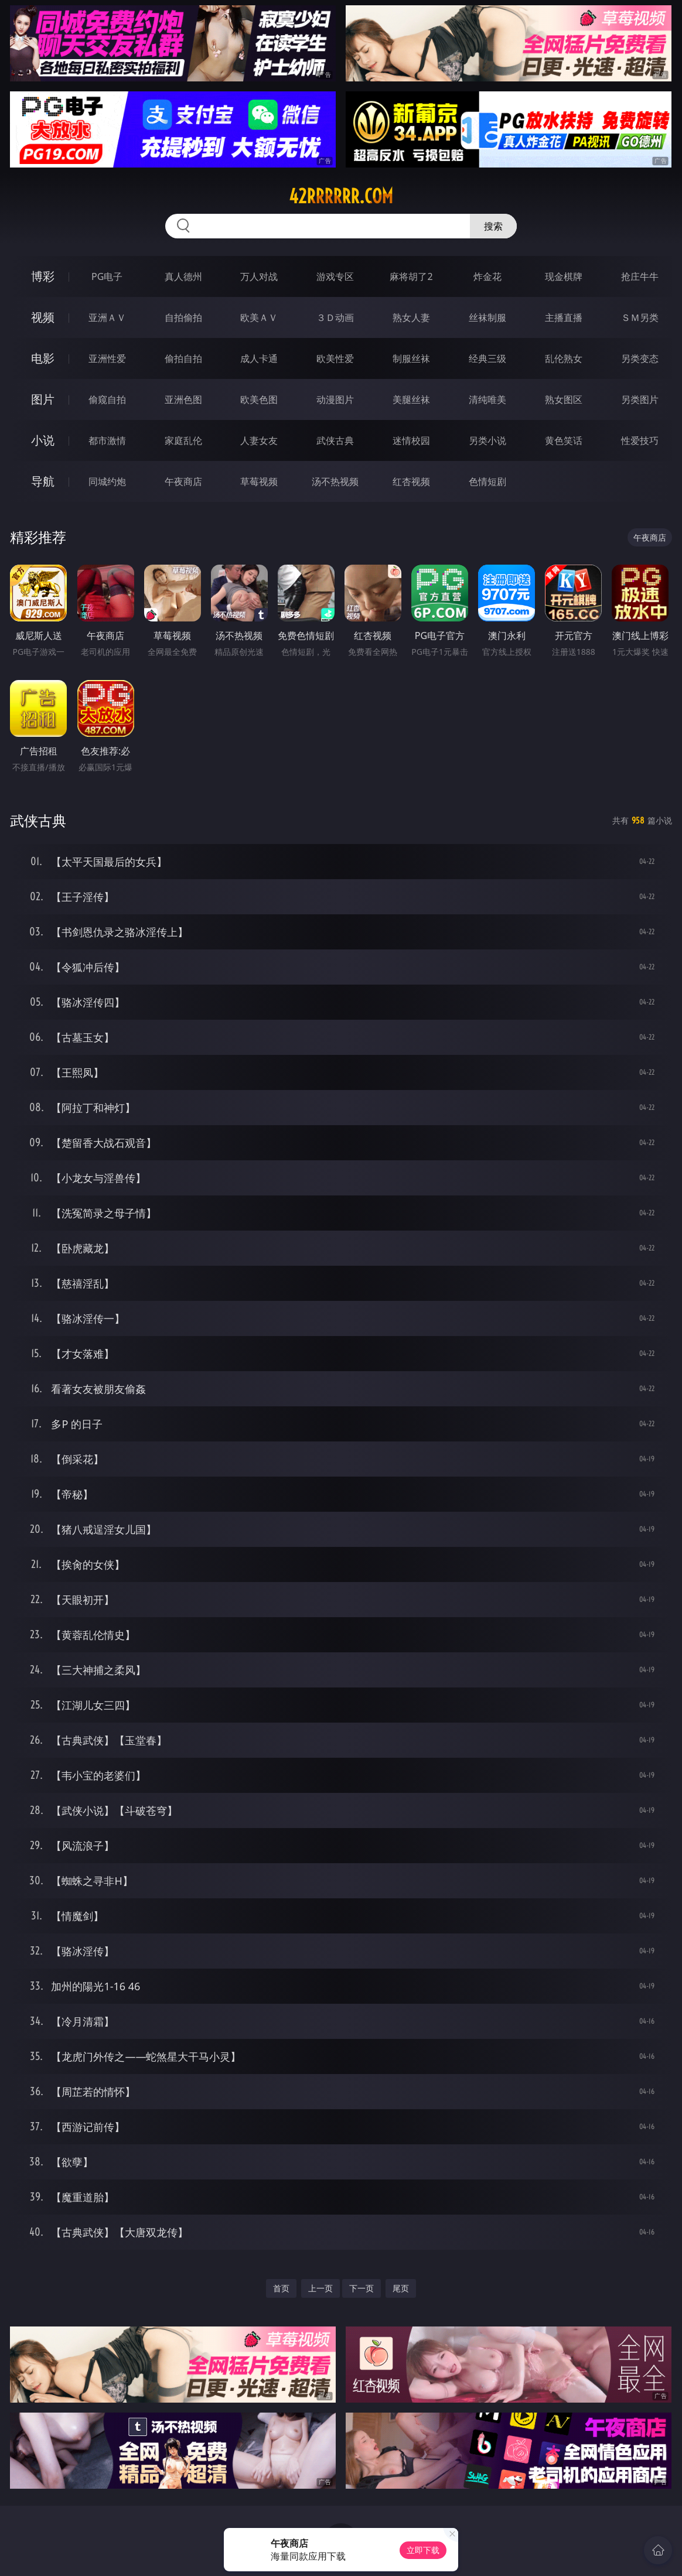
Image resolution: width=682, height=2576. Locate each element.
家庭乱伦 (183, 440)
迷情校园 (411, 440)
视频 (42, 317)
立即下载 (423, 2549)
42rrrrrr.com (341, 196)
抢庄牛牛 (640, 276)
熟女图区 (563, 399)
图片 (42, 399)
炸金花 (487, 276)
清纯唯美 (487, 399)
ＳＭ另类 (640, 317)
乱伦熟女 (563, 358)
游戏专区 (335, 276)
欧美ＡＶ (259, 317)
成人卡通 (259, 358)
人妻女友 (259, 440)
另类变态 (640, 358)
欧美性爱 (335, 358)
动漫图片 (335, 399)
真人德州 (183, 276)
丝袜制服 (487, 317)
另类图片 (640, 399)
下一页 (361, 2288)
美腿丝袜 (411, 399)
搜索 (493, 226)
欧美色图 (259, 399)
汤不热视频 (335, 481)
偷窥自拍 (107, 399)
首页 (281, 2288)
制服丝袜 (411, 358)
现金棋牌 (563, 276)
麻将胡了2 (411, 276)
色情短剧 (487, 481)
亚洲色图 (183, 399)
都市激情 (107, 440)
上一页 (320, 2288)
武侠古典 (335, 440)
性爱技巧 (640, 440)
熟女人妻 (411, 317)
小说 (42, 440)
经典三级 (487, 358)
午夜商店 (183, 481)
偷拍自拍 (183, 358)
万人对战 (259, 276)
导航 (42, 481)
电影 (42, 358)
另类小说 (487, 440)
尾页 (401, 2288)
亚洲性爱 (107, 358)
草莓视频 (259, 481)
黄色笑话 (563, 440)
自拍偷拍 (183, 317)
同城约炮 (107, 481)
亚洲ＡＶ (107, 317)
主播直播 (563, 317)
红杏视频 (411, 481)
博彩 (42, 276)
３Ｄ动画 (335, 317)
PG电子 (106, 276)
